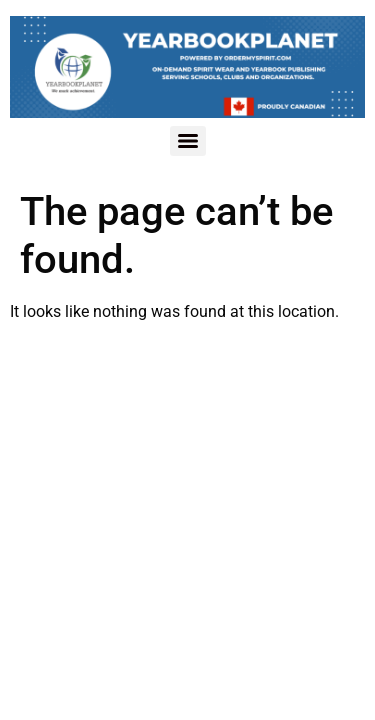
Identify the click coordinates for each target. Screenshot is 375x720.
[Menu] (188, 141)
